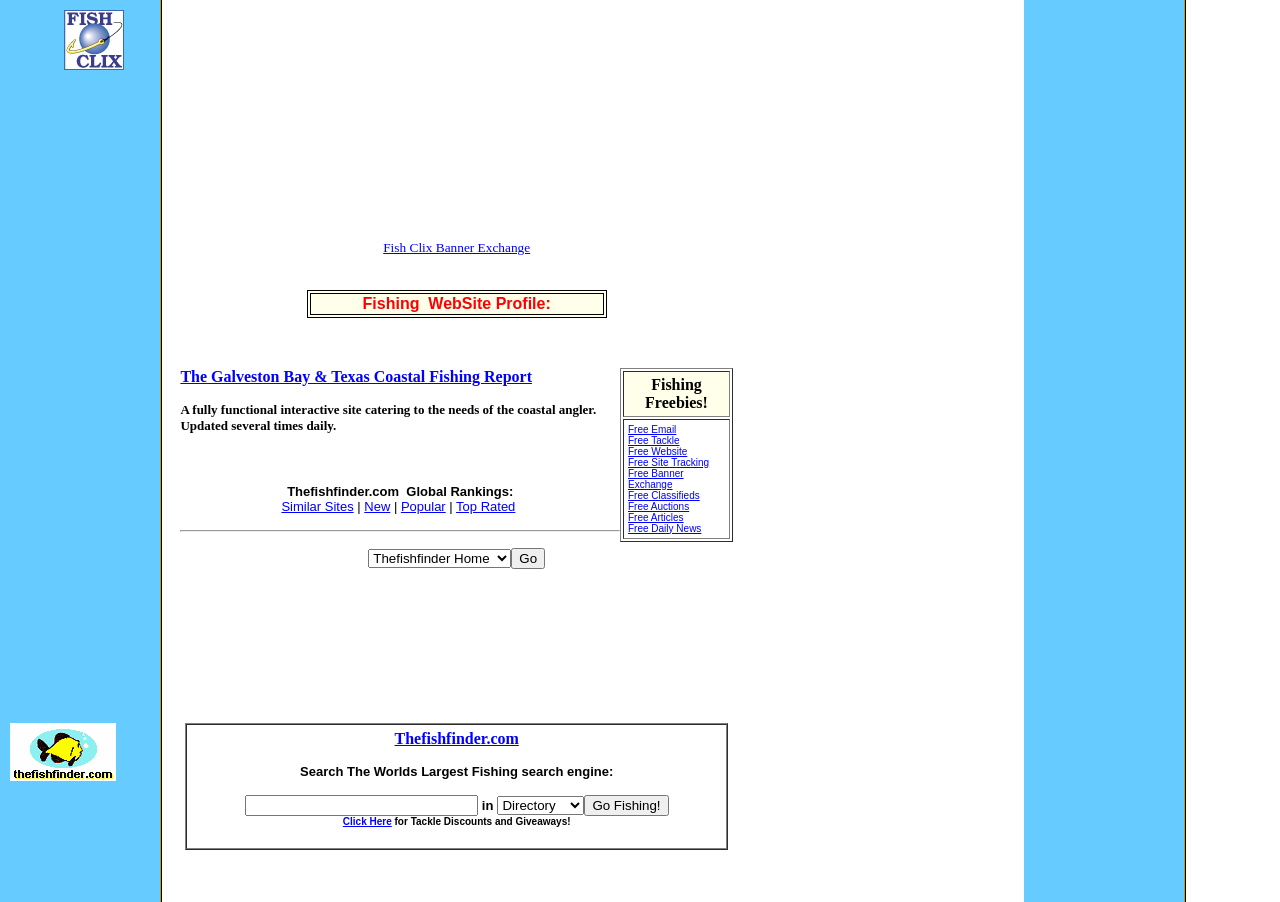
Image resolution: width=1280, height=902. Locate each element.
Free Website (657, 451)
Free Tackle (654, 440)
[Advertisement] (70, 386)
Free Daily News (664, 528)
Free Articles (656, 517)
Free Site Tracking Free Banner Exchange (668, 473)
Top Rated (485, 506)
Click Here (367, 821)
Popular (423, 506)
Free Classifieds (664, 495)
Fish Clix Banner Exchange (456, 247)
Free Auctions (658, 506)
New (377, 506)
